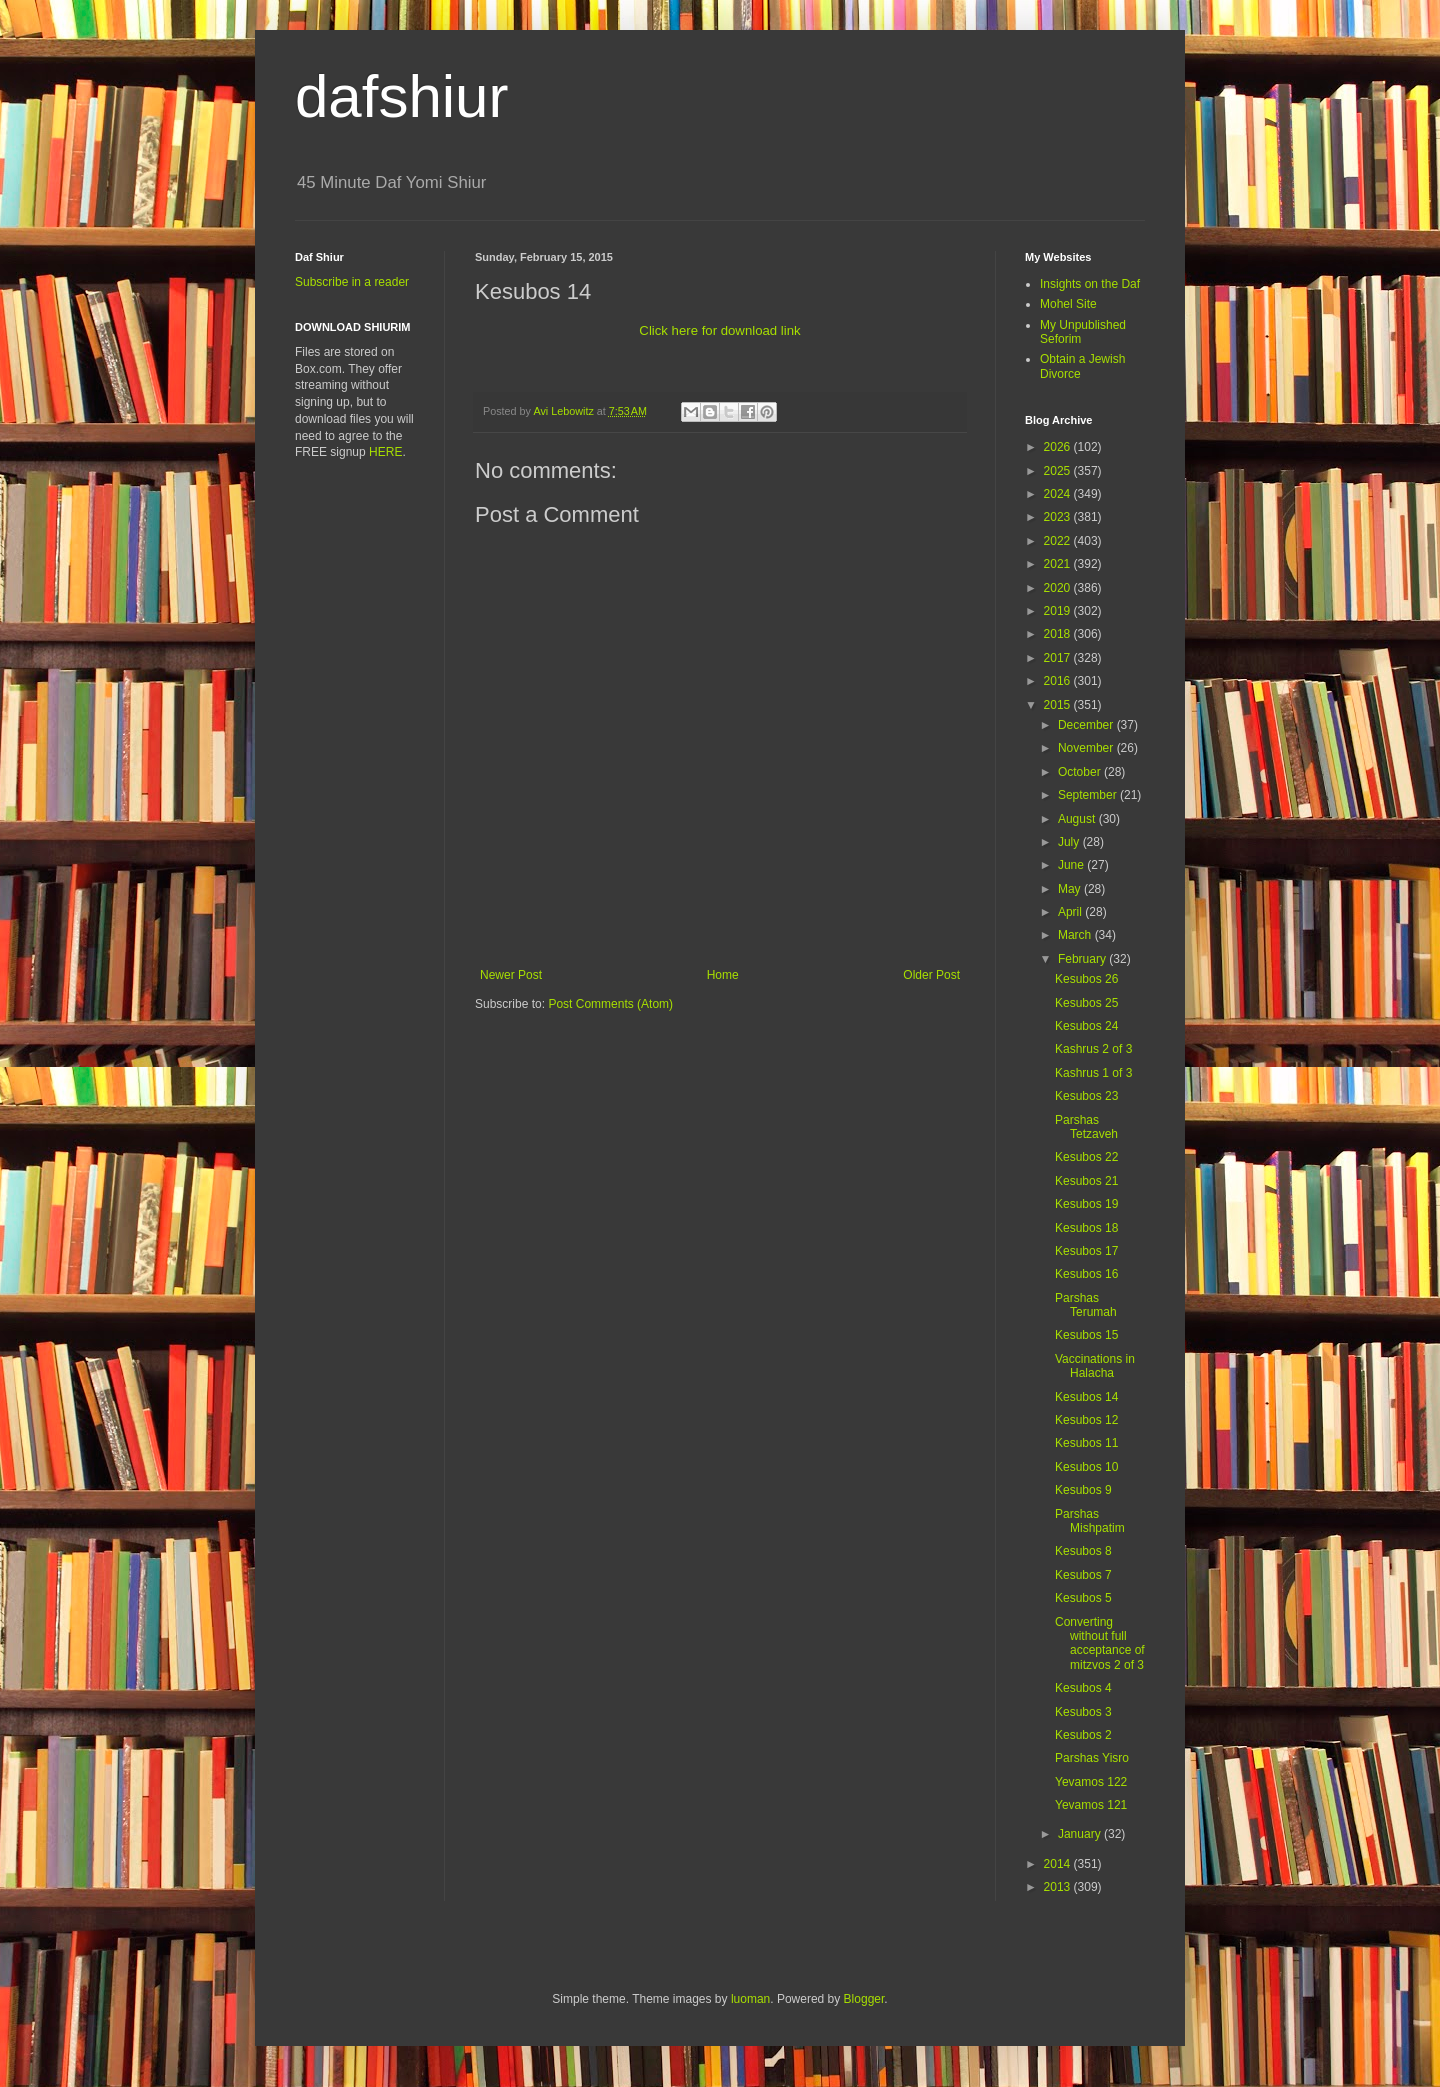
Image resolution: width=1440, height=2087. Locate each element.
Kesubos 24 (1086, 1026)
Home (723, 975)
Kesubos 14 (1086, 1397)
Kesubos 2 (1083, 1735)
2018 (1059, 634)
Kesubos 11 (1086, 1443)
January (1081, 1834)
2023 (1059, 517)
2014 (1059, 1864)
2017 (1059, 658)
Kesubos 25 (1086, 1003)
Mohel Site (1068, 304)
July (1070, 842)
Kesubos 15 (1086, 1335)
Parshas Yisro (1092, 1758)
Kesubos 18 (1086, 1228)
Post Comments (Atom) (610, 1004)
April (1071, 912)
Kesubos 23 (1086, 1096)
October (1081, 772)
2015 (1059, 705)
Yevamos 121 (1091, 1805)
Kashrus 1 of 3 (1093, 1073)
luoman (750, 1999)
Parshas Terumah (1086, 1305)
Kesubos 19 (1086, 1204)
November (1087, 748)
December (1087, 725)
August (1078, 819)
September (1089, 795)
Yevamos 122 (1091, 1782)
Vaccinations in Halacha (1095, 1366)
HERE (385, 452)
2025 (1059, 471)
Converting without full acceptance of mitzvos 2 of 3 (1100, 1643)
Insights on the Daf (1090, 284)
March (1076, 935)
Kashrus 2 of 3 (1093, 1049)
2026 (1059, 447)
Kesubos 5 (1083, 1598)
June (1072, 865)
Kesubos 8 (1083, 1551)
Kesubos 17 (1086, 1251)
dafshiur (401, 96)
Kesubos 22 (1086, 1157)
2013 (1059, 1887)
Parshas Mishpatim (1090, 1521)
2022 (1059, 541)
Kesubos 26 (1086, 979)
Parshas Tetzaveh (1086, 1127)
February (1083, 959)
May (1071, 889)
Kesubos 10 (1086, 1467)
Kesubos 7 (1083, 1575)
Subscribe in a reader (352, 282)
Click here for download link (719, 330)
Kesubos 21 (1086, 1181)
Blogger (864, 1999)
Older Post (931, 975)
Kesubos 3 (1083, 1712)
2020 (1059, 588)
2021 (1059, 564)
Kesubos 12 (1086, 1420)
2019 (1059, 611)
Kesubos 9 (1083, 1490)
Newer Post (511, 975)
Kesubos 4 (1083, 1688)
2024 (1059, 494)
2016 (1059, 681)
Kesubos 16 (1086, 1274)
